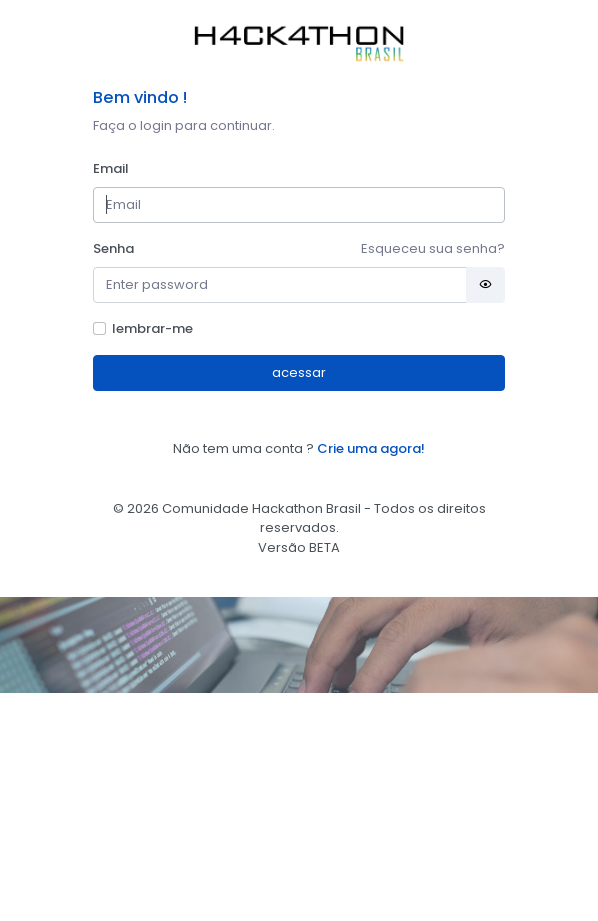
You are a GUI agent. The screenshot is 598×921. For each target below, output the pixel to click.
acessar (299, 372)
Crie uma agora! (371, 448)
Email (111, 168)
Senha (113, 248)
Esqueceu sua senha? (433, 248)
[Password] (280, 285)
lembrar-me (152, 328)
